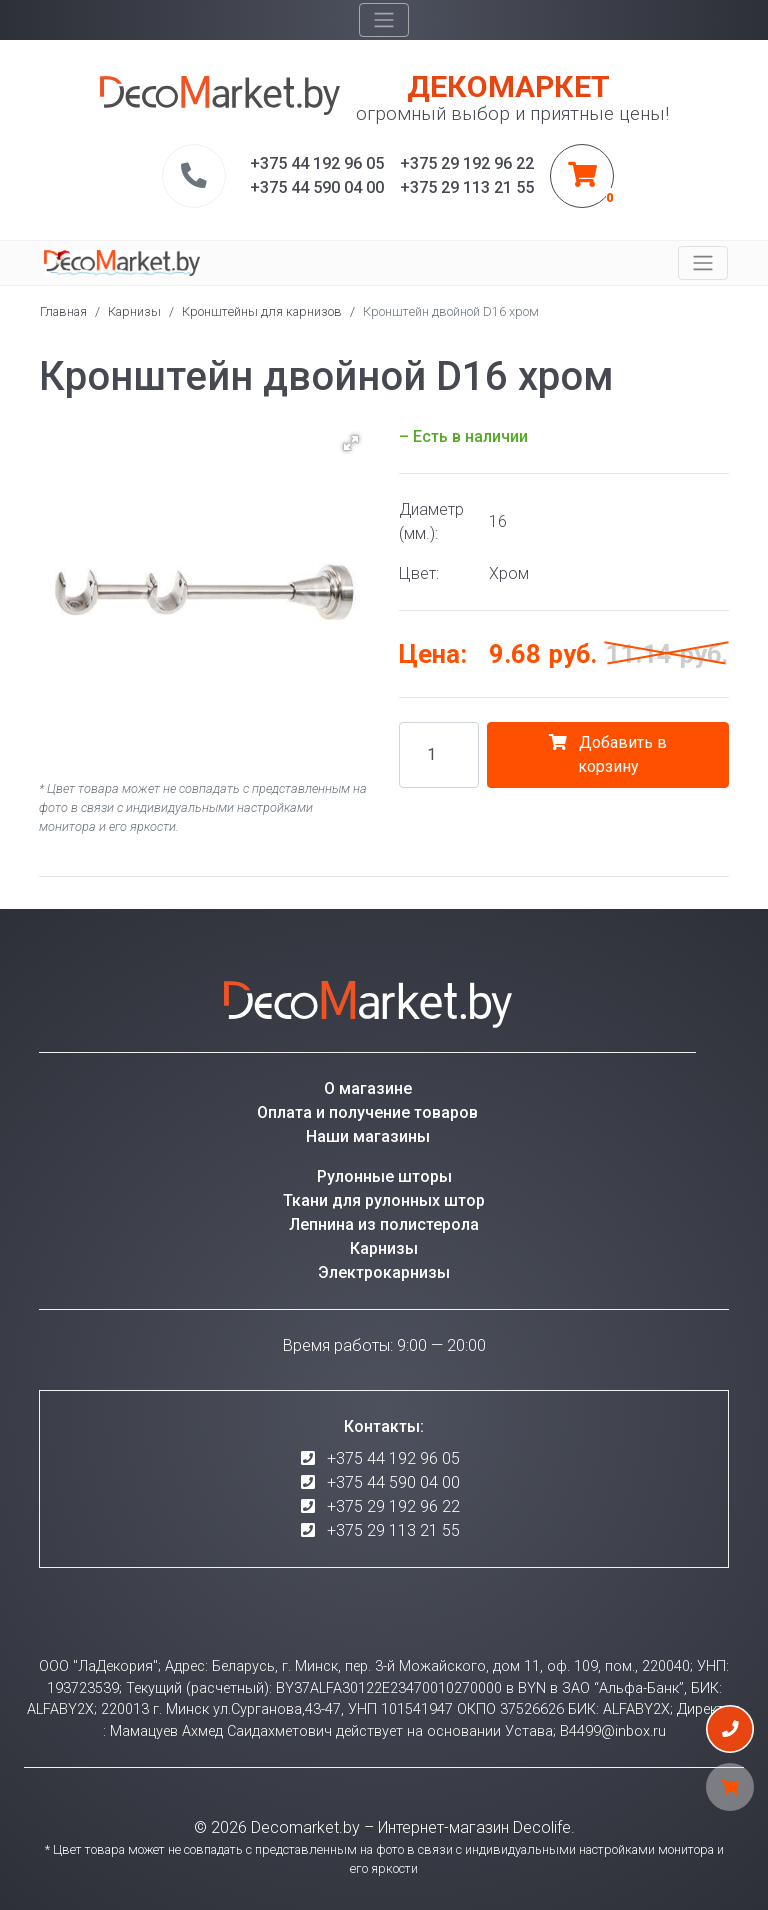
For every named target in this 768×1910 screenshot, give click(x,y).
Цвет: (419, 573)
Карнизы (134, 311)
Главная (63, 311)
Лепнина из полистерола (384, 1224)
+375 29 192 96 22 (393, 1506)
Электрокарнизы (384, 1272)
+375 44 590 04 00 (393, 1482)
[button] (351, 443)
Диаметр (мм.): (431, 521)
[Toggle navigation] (384, 20)
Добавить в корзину (608, 754)
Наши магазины (368, 1136)
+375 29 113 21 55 (393, 1530)
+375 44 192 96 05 (393, 1458)
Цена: (433, 654)
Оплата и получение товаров (367, 1112)
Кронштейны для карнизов (262, 311)
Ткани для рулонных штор (384, 1200)
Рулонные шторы (384, 1176)
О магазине (368, 1088)
